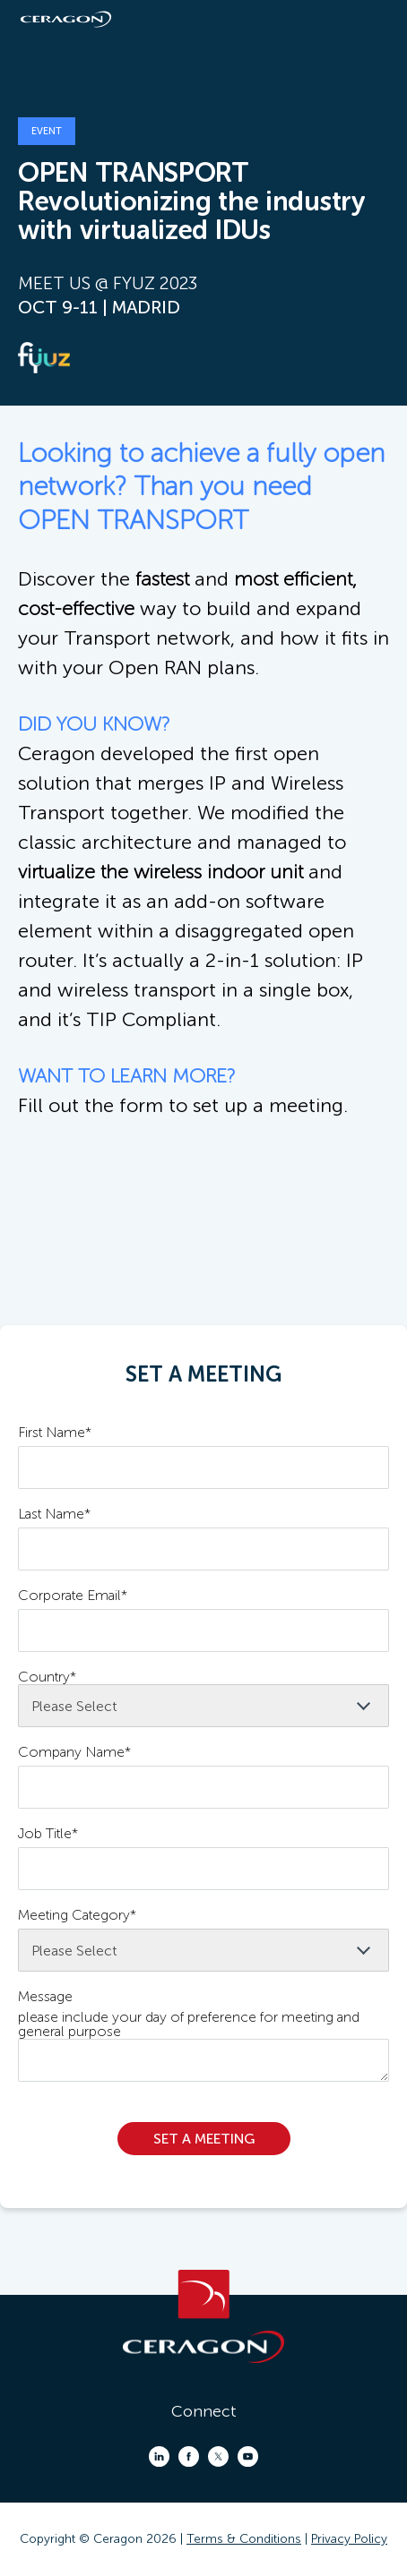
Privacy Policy (349, 2538)
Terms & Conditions (243, 2538)
